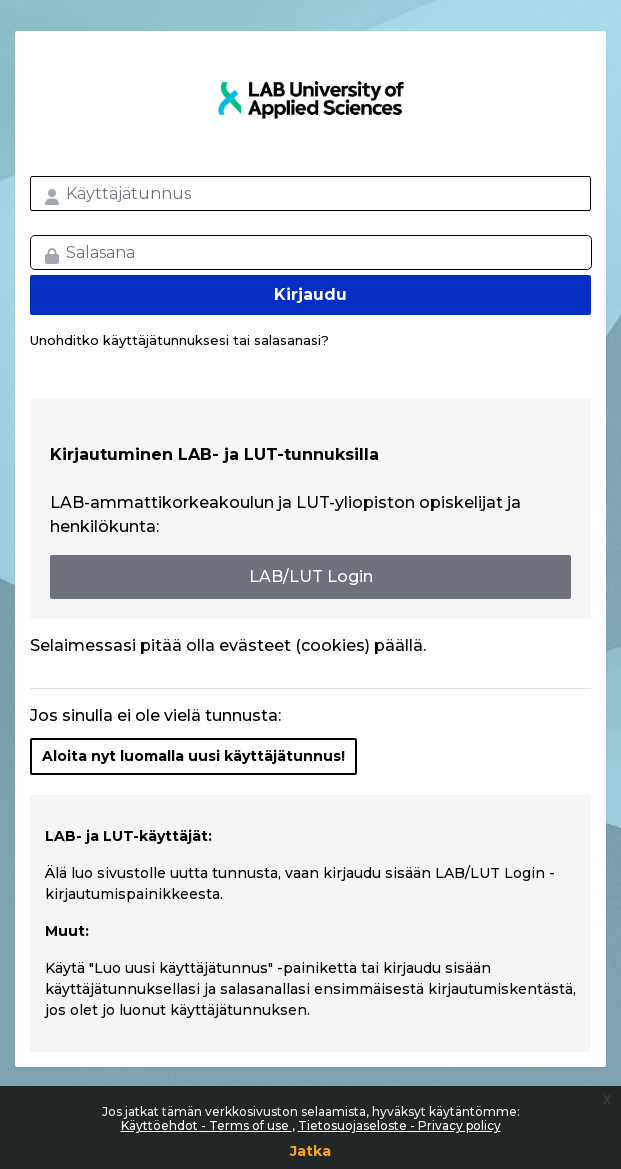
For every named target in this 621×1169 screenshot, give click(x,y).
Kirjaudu (310, 294)
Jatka (310, 1151)
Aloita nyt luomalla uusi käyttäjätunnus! (193, 756)
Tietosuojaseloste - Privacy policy (399, 1125)
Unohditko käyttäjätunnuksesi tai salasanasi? (179, 340)
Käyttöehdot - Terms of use (206, 1125)
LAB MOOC (310, 100)
